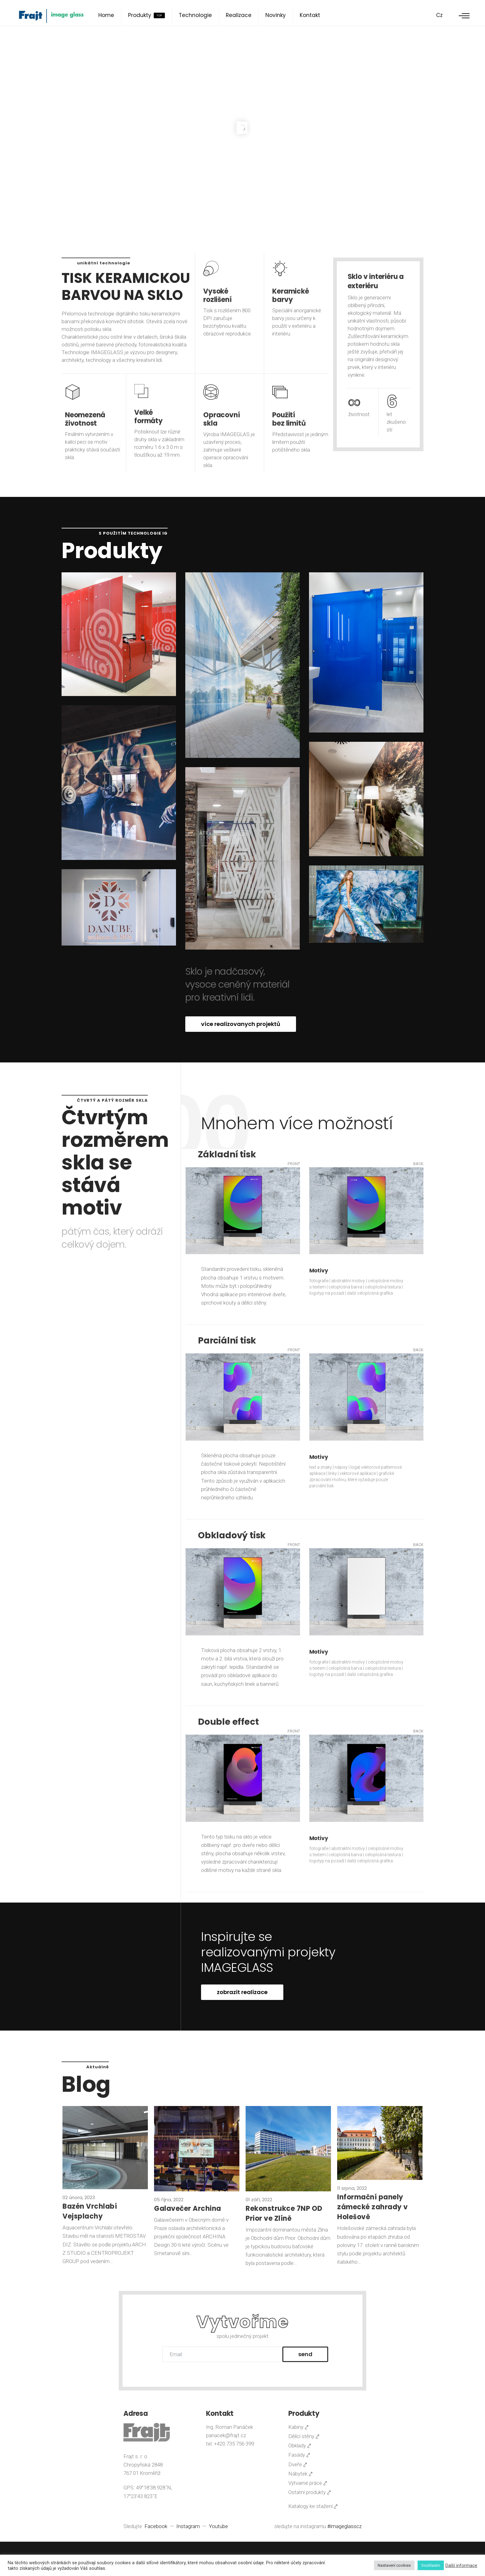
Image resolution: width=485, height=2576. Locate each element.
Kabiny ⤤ (298, 2427)
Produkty (146, 15)
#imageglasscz (344, 2526)
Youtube (218, 2526)
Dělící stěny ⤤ (304, 2436)
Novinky (275, 15)
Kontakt (310, 15)
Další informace (461, 2565)
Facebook (156, 2526)
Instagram (188, 2526)
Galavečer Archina (187, 2208)
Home (106, 15)
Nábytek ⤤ (300, 2474)
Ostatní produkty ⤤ (309, 2492)
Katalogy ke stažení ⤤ (313, 2506)
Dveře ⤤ (297, 2464)
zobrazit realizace (242, 1992)
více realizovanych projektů (240, 1024)
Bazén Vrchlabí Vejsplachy (89, 2211)
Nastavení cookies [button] (394, 2565)
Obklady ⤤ (299, 2445)
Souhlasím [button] (430, 2565)
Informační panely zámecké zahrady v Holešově (372, 2207)
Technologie (195, 15)
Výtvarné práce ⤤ (307, 2483)
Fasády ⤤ (299, 2455)
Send (305, 2354)
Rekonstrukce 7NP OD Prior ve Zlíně (284, 2213)
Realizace (238, 15)
